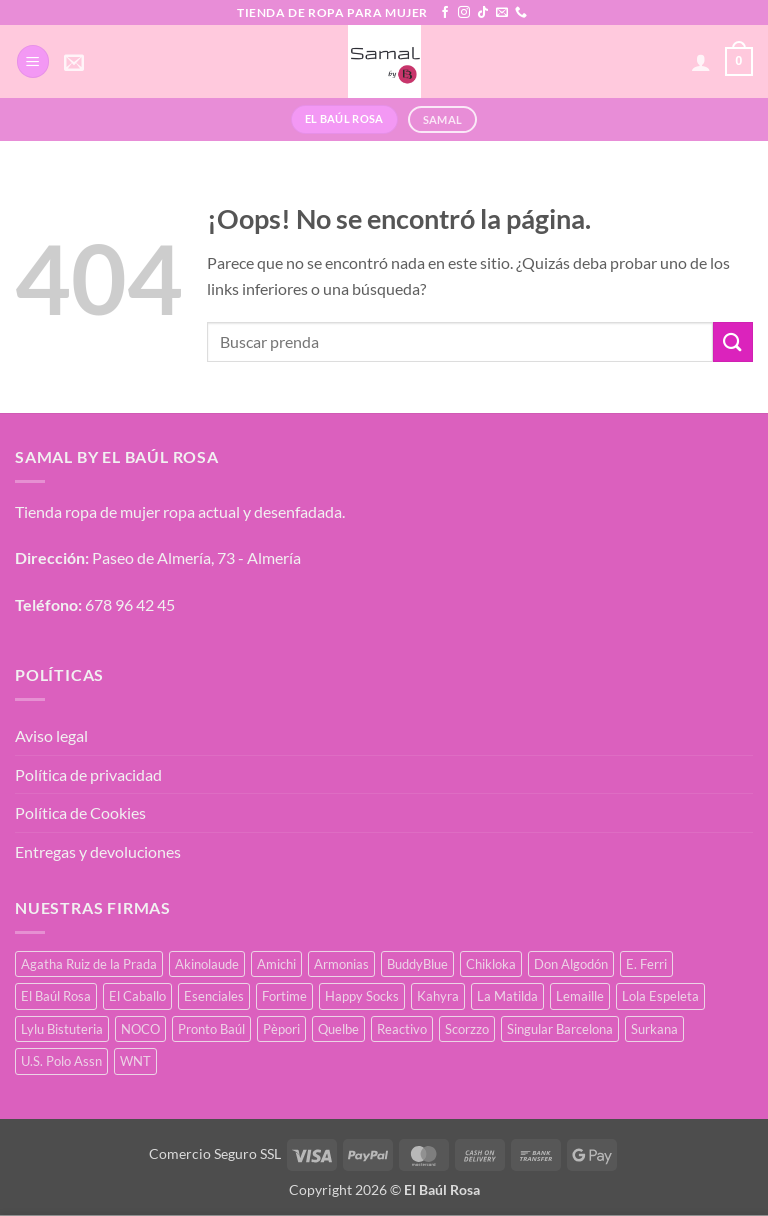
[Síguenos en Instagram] (464, 13)
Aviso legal (51, 735)
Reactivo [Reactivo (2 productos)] (402, 1029)
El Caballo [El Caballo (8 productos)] (137, 996)
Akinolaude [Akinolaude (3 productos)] (207, 964)
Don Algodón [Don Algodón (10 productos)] (571, 964)
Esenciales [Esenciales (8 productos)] (214, 996)
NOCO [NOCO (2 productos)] (140, 1029)
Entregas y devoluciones (98, 851)
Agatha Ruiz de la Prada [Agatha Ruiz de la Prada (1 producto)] (89, 964)
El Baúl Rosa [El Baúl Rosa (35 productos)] (56, 996)
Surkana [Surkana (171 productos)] (654, 1029)
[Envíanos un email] (502, 13)
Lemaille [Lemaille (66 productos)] (580, 996)
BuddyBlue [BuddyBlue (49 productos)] (417, 964)
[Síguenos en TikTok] (483, 13)
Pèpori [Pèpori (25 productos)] (281, 1029)
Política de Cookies (80, 812)
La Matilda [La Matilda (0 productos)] (507, 996)
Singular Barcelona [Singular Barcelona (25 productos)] (560, 1029)
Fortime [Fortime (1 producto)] (284, 996)
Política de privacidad (88, 774)
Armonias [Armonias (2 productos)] (341, 964)
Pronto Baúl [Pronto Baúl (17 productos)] (211, 1029)
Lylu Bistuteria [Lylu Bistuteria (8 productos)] (62, 1029)
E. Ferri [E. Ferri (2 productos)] (646, 964)
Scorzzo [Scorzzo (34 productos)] (467, 1029)
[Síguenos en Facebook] (445, 13)
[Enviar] (733, 341)
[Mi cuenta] (701, 62)
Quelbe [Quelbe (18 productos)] (338, 1029)
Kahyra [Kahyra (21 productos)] (438, 996)
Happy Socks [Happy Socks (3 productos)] (362, 996)
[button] (33, 61)
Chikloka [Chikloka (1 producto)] (491, 964)
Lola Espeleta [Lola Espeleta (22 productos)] (660, 996)
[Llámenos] (521, 13)
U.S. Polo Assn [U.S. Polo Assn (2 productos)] (61, 1061)
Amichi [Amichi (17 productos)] (276, 964)
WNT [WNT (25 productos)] (135, 1061)
